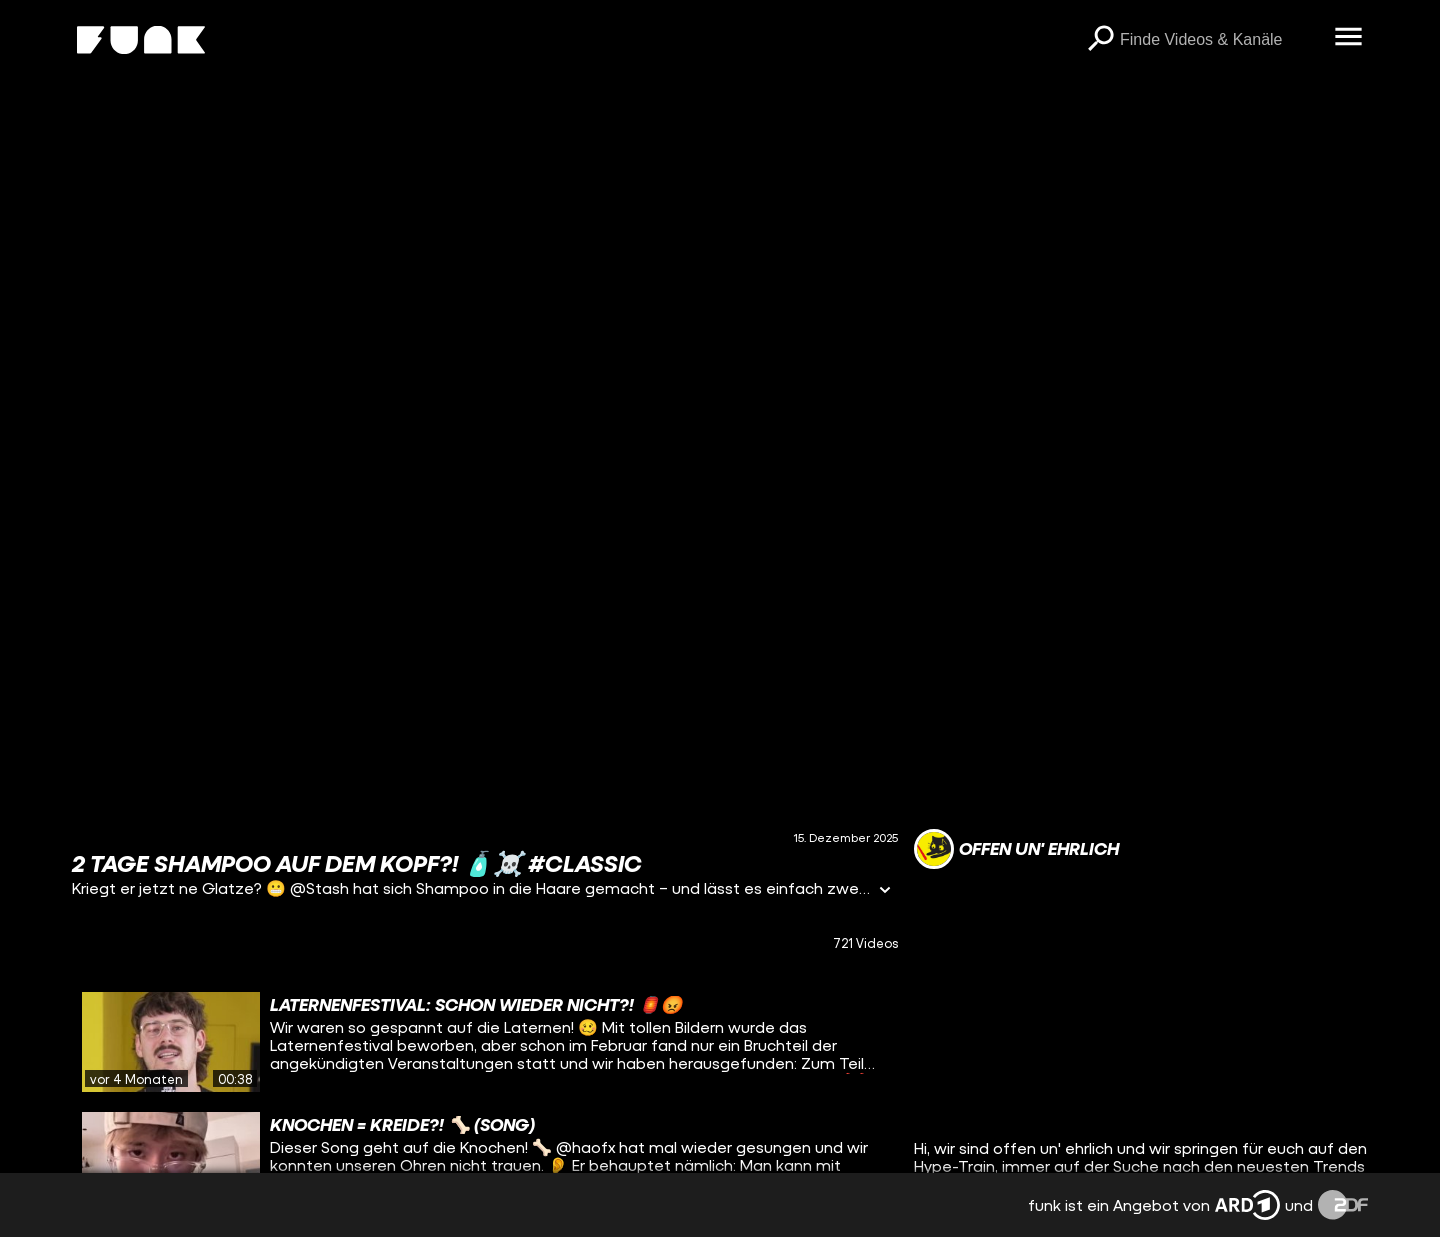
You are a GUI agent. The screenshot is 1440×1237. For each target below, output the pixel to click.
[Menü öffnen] (1348, 38)
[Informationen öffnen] (885, 891)
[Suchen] (1100, 40)
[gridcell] (485, 1042)
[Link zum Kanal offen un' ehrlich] (1016, 849)
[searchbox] (1220, 40)
